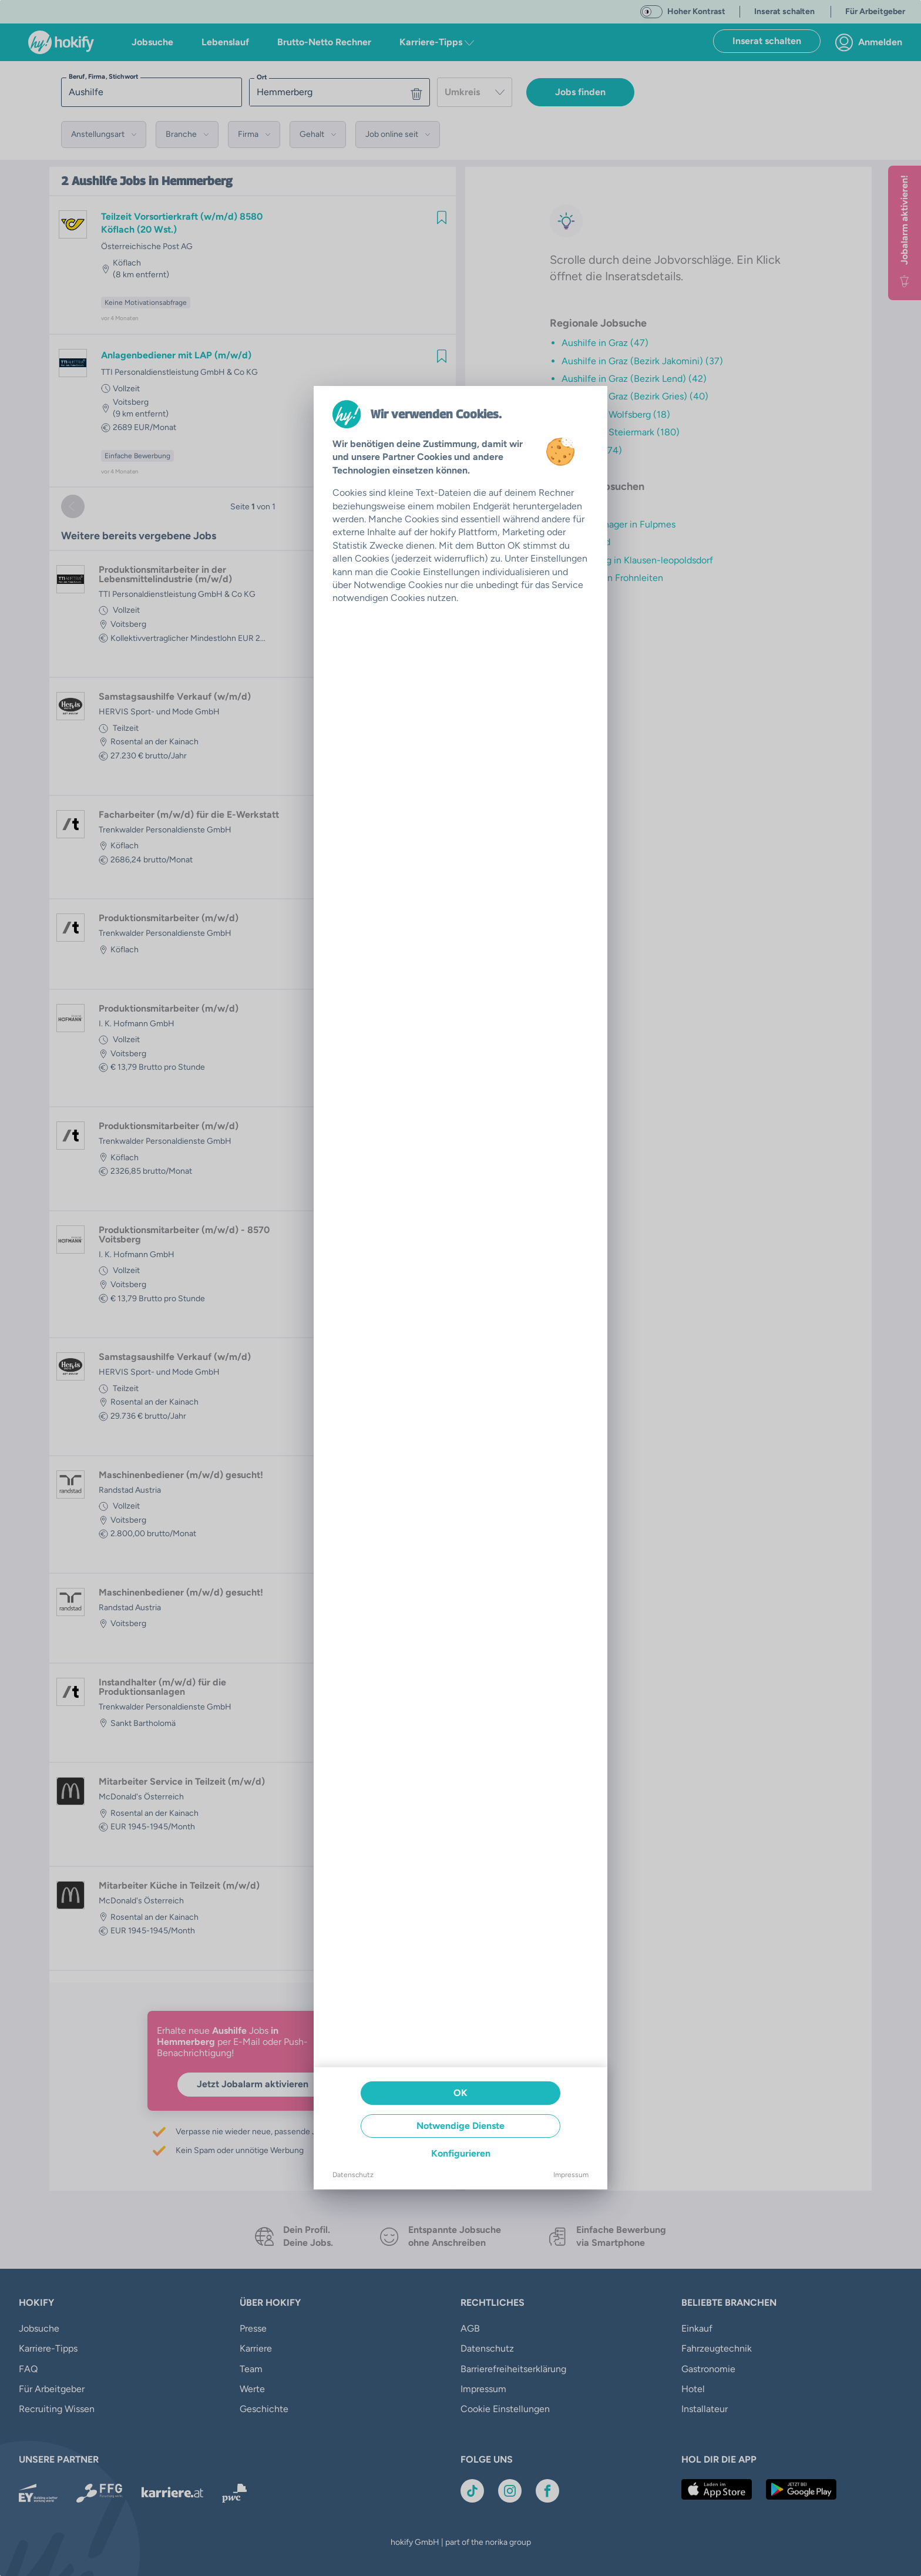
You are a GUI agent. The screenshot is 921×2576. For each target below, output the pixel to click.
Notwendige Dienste (460, 2125)
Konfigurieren (460, 2153)
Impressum (571, 2175)
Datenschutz (353, 2175)
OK (460, 2092)
